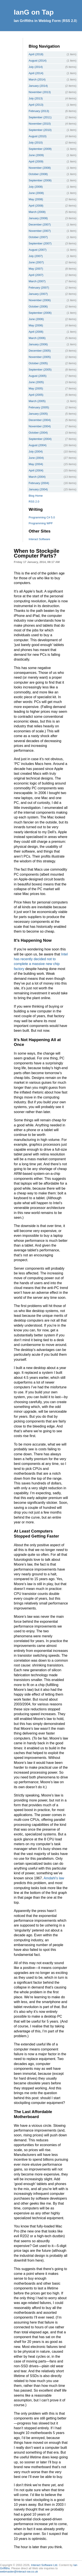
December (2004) (40, 420)
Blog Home (36, 495)
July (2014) (36, 66)
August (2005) (38, 375)
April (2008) (36, 205)
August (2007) (38, 249)
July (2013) (36, 98)
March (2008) (37, 212)
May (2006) (36, 325)
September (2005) (40, 369)
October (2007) (38, 237)
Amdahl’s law (54, 1878)
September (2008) (40, 180)
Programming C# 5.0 (42, 517)
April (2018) (36, 54)
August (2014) (38, 60)
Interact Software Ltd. (44, 2565)
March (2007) (37, 281)
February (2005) (39, 407)
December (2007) (40, 224)
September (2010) (40, 130)
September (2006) (40, 312)
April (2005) (36, 394)
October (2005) (38, 363)
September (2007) (40, 243)
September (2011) (40, 117)
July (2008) (36, 186)
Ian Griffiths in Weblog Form (37, 21)
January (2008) (38, 218)
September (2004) (40, 439)
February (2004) (39, 483)
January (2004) (38, 489)
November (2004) (40, 426)
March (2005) (37, 401)
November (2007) (40, 230)
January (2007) (38, 293)
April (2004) (36, 470)
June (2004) (36, 457)
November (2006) (40, 300)
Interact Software (39, 539)
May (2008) (36, 199)
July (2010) (36, 142)
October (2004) (38, 432)
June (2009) (36, 155)
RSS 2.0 (69, 21)
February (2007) (39, 287)
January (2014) (38, 85)
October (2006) (38, 306)
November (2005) (40, 357)
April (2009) (36, 161)
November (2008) (40, 167)
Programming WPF (41, 523)
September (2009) (40, 148)
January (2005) (38, 413)
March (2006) (37, 338)
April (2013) (36, 104)
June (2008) (36, 193)
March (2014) (37, 79)
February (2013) (39, 111)
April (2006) (36, 331)
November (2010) (40, 123)
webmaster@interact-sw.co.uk (19, 2571)
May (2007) (36, 268)
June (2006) (36, 319)
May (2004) (36, 464)
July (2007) (36, 256)
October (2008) (38, 174)
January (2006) (38, 344)
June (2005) (36, 382)
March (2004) (37, 476)
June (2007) (36, 262)
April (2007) (36, 275)
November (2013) (40, 92)
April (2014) (36, 73)
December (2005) (40, 350)
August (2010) (38, 136)
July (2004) (36, 451)
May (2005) (36, 388)
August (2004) (38, 445)
